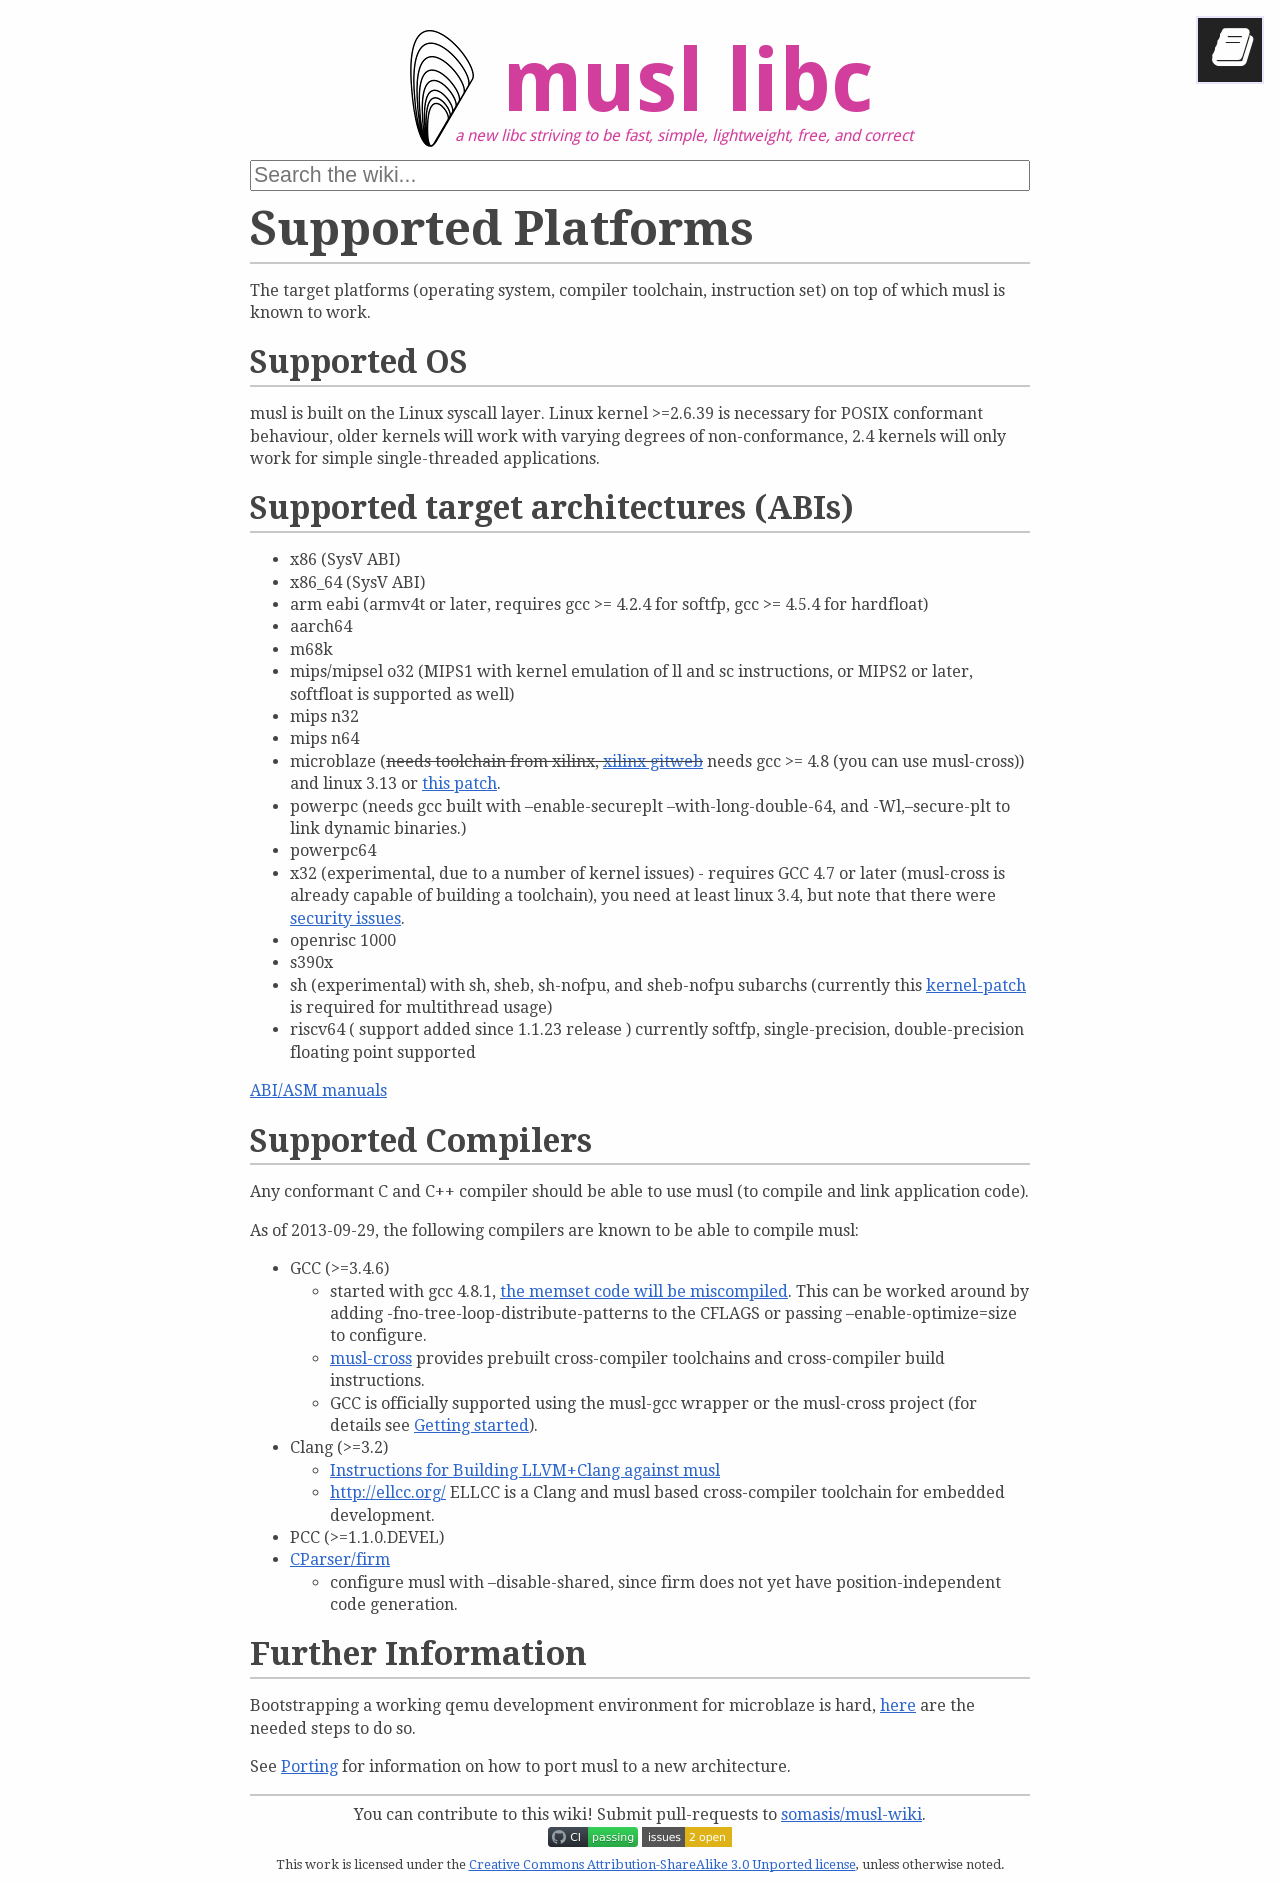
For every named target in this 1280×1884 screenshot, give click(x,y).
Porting (309, 1766)
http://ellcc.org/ (388, 1492)
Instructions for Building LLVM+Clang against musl (525, 1470)
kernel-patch (976, 985)
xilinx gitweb (653, 761)
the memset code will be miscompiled (644, 1291)
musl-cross (371, 1358)
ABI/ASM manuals (318, 1090)
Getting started (471, 1425)
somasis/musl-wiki (851, 1814)
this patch (459, 783)
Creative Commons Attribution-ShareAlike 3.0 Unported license (662, 1864)
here (898, 1705)
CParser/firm (340, 1559)
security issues (345, 918)
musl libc (624, 96)
